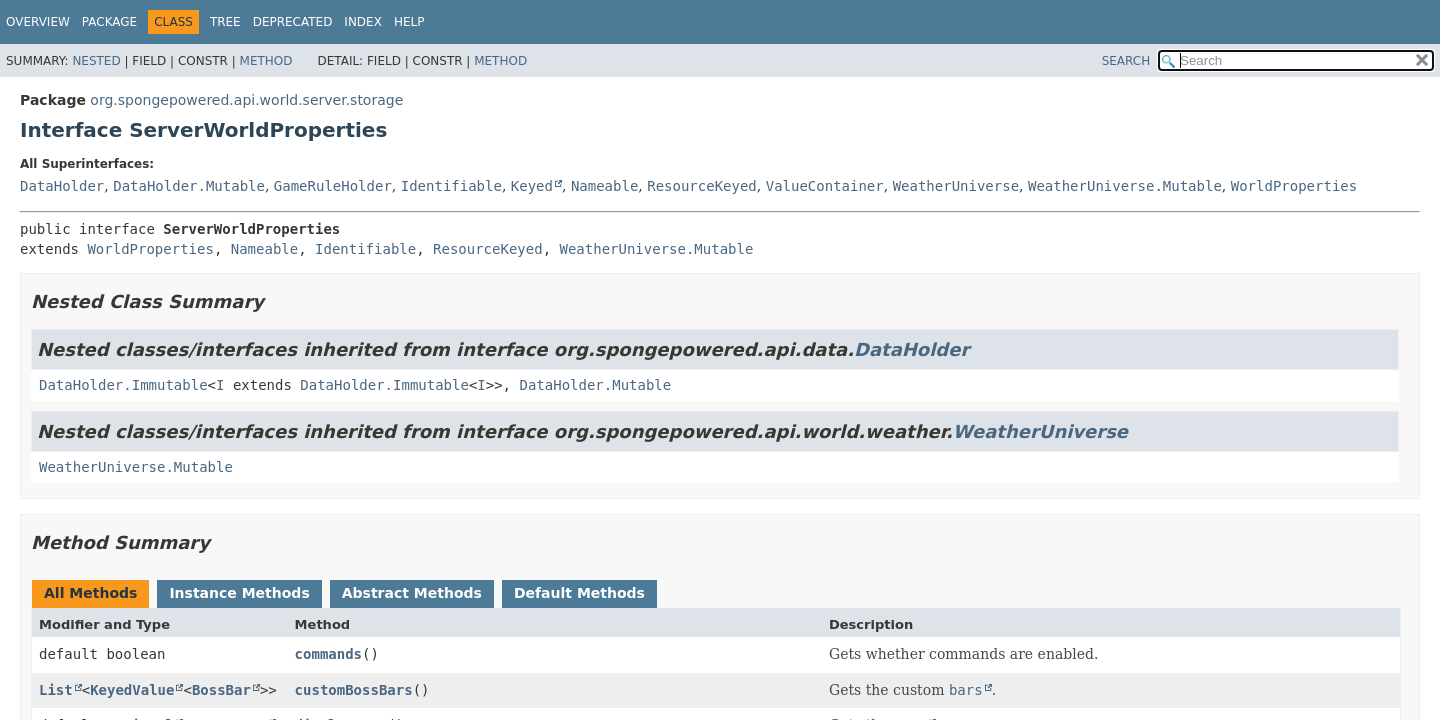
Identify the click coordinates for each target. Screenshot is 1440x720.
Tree (225, 22)
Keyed (532, 186)
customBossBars (354, 690)
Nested (96, 61)
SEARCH (1126, 61)
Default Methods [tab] (579, 593)
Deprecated (293, 22)
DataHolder (62, 186)
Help (409, 22)
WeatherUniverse (956, 186)
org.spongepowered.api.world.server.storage (246, 100)
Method (266, 61)
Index (363, 22)
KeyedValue (132, 690)
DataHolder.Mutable (189, 186)
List (56, 690)
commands (328, 654)
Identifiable (451, 186)
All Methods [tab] (90, 593)
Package (109, 22)
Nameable (604, 186)
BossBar (221, 690)
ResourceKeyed (702, 186)
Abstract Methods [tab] (412, 593)
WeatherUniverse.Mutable (1125, 186)
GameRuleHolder (333, 186)
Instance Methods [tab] (239, 593)
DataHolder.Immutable (123, 385)
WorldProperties (1294, 186)
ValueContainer (825, 186)
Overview (38, 22)
